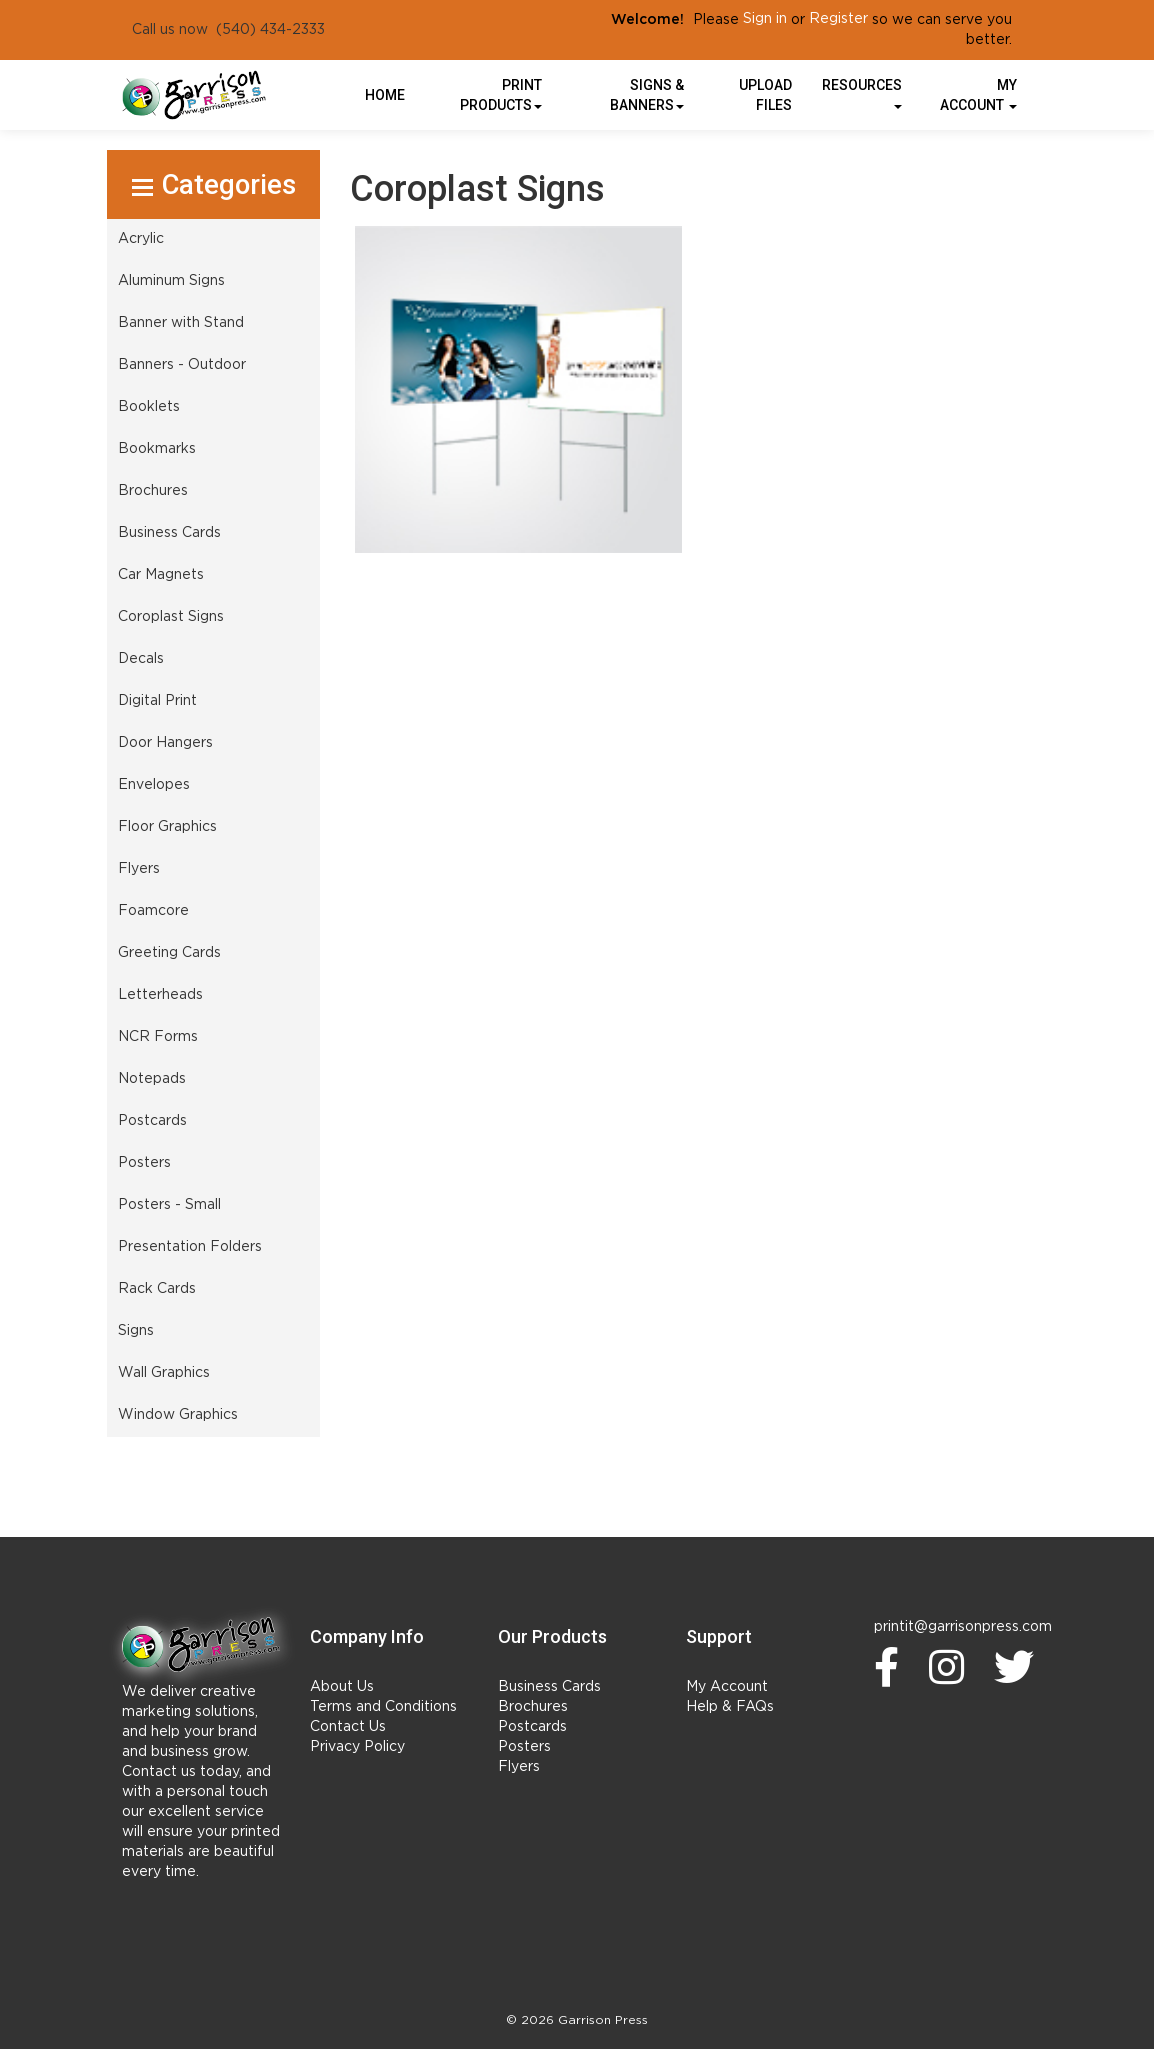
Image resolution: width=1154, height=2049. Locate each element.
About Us (342, 1687)
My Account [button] (978, 95)
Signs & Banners (647, 95)
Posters (524, 1747)
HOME (385, 95)
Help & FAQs (730, 1707)
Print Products (501, 95)
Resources (862, 92)
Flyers (519, 1767)
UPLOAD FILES (765, 95)
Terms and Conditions (383, 1707)
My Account (727, 1687)
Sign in (765, 19)
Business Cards (549, 1687)
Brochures (533, 1707)
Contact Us (348, 1727)
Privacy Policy (357, 1747)
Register (838, 19)
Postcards (532, 1727)
